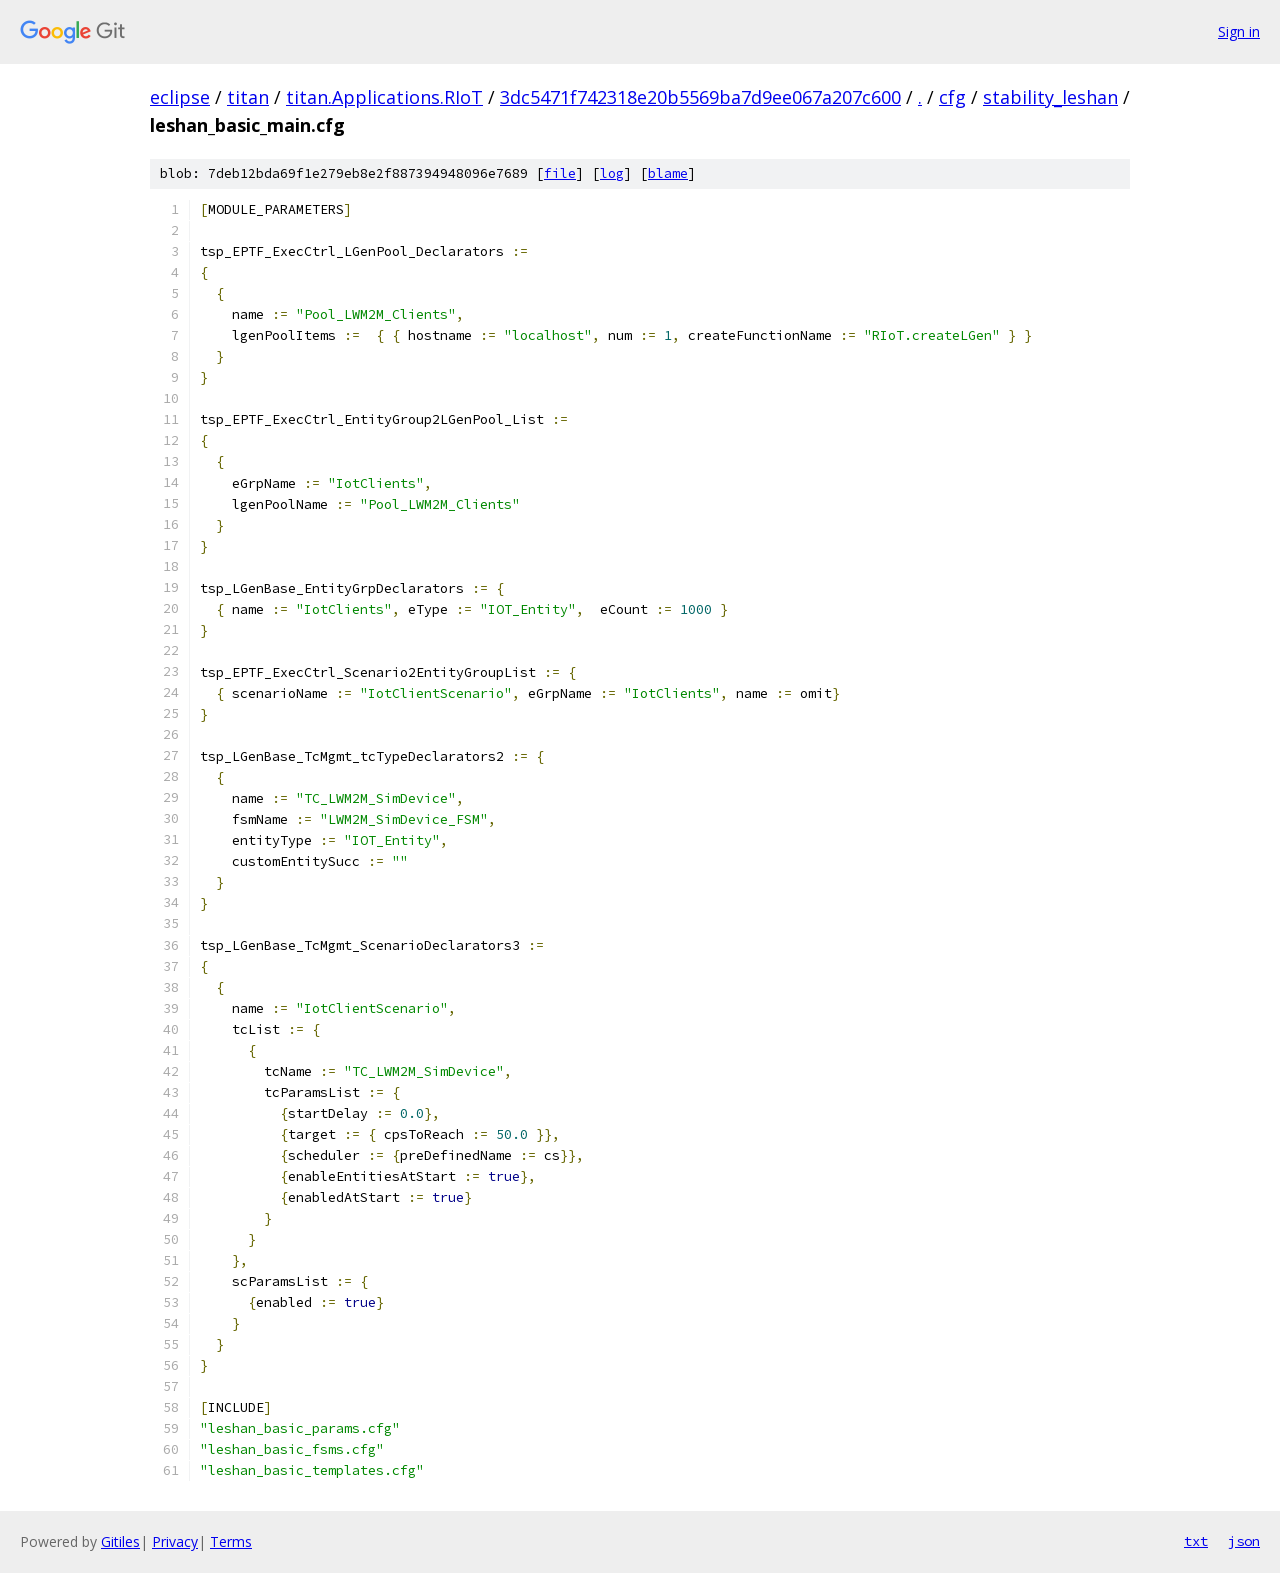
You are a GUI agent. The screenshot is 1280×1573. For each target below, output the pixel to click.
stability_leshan (1050, 97)
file (560, 173)
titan (248, 97)
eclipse (180, 97)
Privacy (175, 1541)
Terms (231, 1541)
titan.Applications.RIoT (384, 97)
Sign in (1239, 31)
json (1244, 1541)
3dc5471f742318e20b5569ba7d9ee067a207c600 (700, 97)
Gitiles (120, 1541)
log (612, 173)
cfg (952, 97)
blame (668, 173)
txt (1196, 1541)
